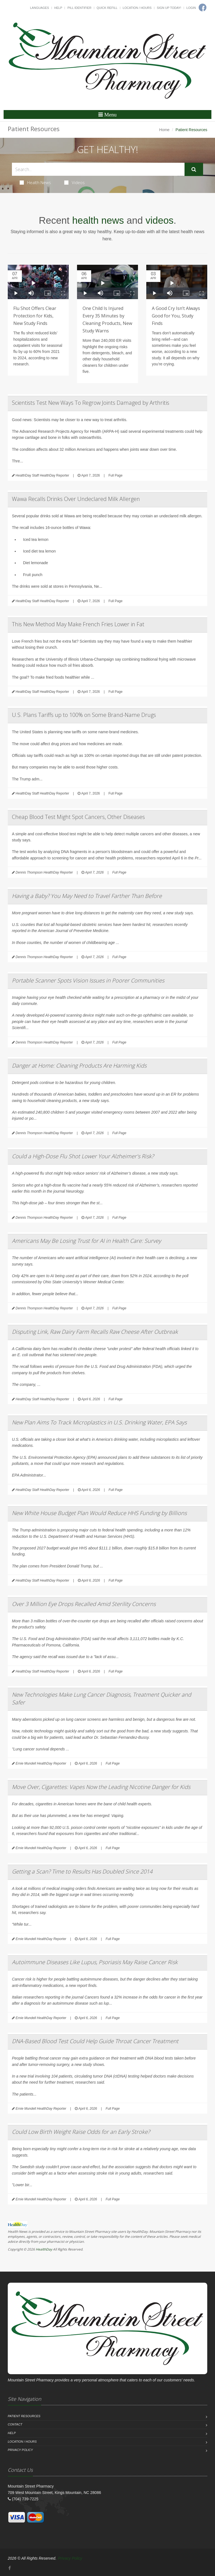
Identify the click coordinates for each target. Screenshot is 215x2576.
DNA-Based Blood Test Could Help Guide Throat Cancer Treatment (95, 2041)
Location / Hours (137, 7)
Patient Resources (24, 2416)
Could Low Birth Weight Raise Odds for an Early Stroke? (81, 2131)
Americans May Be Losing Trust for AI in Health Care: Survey (86, 1240)
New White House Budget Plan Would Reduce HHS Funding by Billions (99, 1513)
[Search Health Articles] (98, 169)
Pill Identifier (79, 7)
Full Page (115, 475)
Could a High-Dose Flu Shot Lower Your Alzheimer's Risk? (83, 1156)
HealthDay (44, 2249)
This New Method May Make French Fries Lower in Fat (78, 624)
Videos (74, 182)
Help (58, 7)
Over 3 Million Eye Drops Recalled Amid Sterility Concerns (84, 1604)
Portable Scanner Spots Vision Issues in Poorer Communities (88, 980)
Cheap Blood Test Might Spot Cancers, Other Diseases (78, 817)
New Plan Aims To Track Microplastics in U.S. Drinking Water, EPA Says (99, 1422)
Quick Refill (107, 7)
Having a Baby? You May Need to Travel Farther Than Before (87, 896)
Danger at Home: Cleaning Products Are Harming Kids (79, 1065)
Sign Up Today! (169, 7)
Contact (15, 2424)
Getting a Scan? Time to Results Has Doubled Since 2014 (82, 1871)
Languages (39, 7)
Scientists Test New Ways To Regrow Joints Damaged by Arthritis (90, 402)
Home (164, 130)
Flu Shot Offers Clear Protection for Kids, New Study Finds (34, 315)
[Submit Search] (194, 169)
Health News (35, 182)
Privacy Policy (20, 2450)
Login (191, 7)
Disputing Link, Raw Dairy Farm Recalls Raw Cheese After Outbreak (95, 1331)
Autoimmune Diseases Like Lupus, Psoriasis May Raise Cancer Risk (95, 1962)
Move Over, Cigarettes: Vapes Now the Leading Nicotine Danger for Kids (101, 1787)
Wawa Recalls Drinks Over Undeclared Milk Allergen (76, 499)
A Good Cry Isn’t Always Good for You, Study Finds (176, 315)
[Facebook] (9, 2568)
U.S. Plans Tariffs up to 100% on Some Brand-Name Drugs (84, 715)
